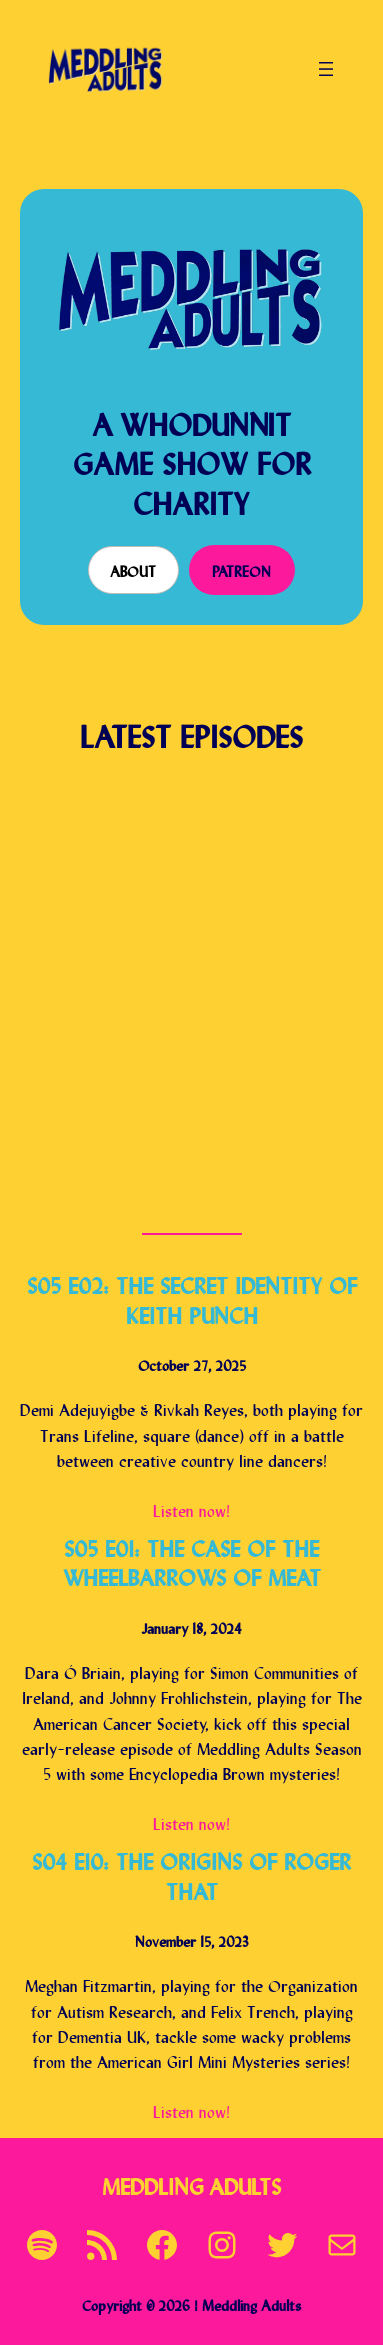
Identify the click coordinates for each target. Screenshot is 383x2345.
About (133, 569)
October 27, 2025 (192, 1363)
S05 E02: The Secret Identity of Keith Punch (192, 1298)
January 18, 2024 (191, 1626)
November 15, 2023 (192, 1939)
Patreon (241, 569)
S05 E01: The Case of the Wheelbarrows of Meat (192, 1561)
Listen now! (191, 1509)
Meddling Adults (191, 2184)
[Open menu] (326, 69)
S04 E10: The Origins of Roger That (191, 1874)
